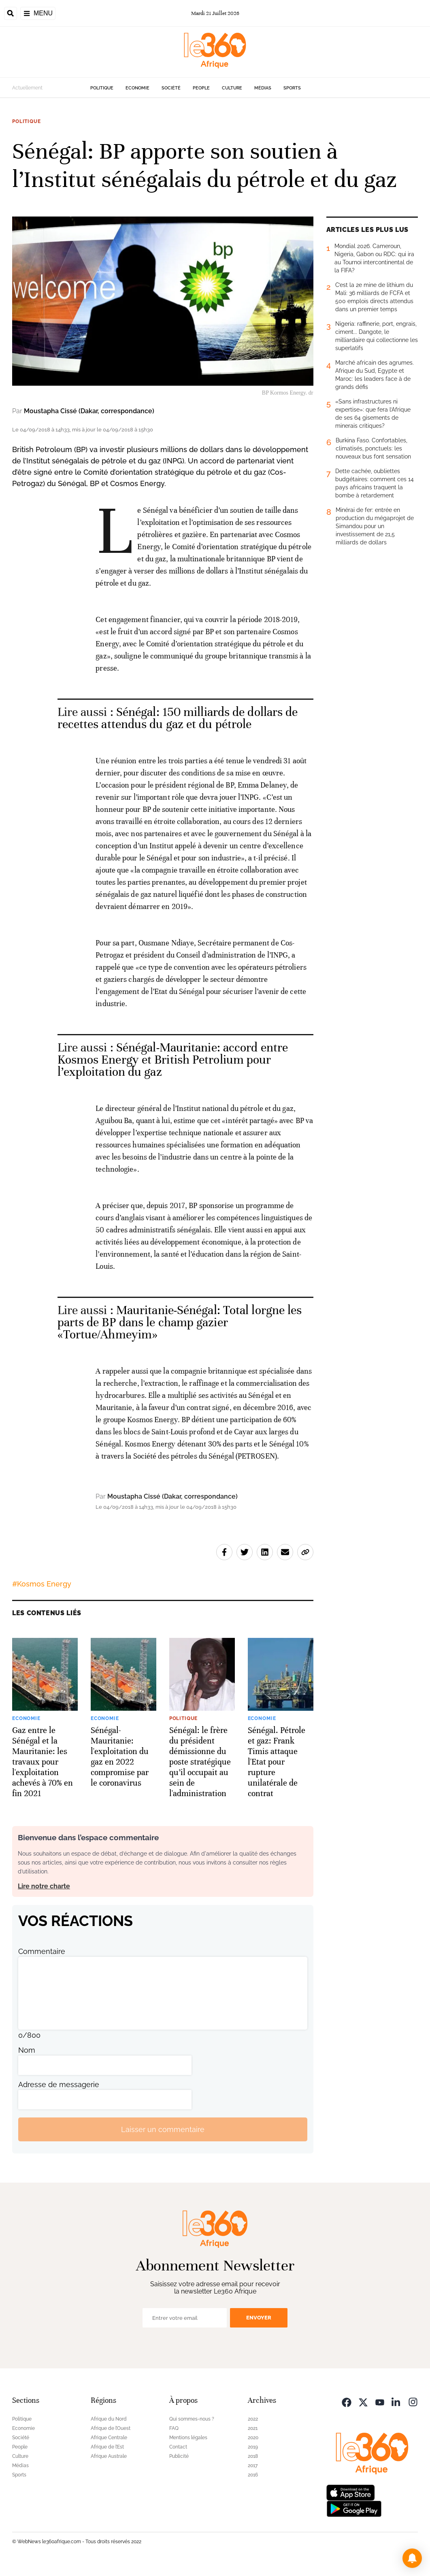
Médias (262, 88)
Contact (178, 2447)
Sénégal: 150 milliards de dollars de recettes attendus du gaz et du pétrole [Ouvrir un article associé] (177, 718)
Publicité (179, 2456)
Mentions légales (188, 2437)
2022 (253, 2419)
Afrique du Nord (109, 2419)
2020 (253, 2437)
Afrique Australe (109, 2456)
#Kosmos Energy (41, 1584)
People (201, 88)
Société (171, 88)
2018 (253, 2456)
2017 (253, 2465)
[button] (412, 2558)
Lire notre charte (44, 1886)
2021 (253, 2428)
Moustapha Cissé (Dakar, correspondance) (89, 411)
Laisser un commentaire (162, 2129)
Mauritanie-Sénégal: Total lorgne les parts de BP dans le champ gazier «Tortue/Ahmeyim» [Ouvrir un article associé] (179, 1322)
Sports (292, 88)
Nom (26, 2050)
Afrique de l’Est (107, 2447)
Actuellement (27, 88)
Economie (137, 88)
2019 (253, 2447)
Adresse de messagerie (58, 2084)
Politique (101, 88)
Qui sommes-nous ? (191, 2419)
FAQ (174, 2428)
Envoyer (258, 2318)
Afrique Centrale (109, 2437)
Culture (232, 88)
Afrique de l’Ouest (110, 2428)
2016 (253, 2475)
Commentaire (41, 1951)
